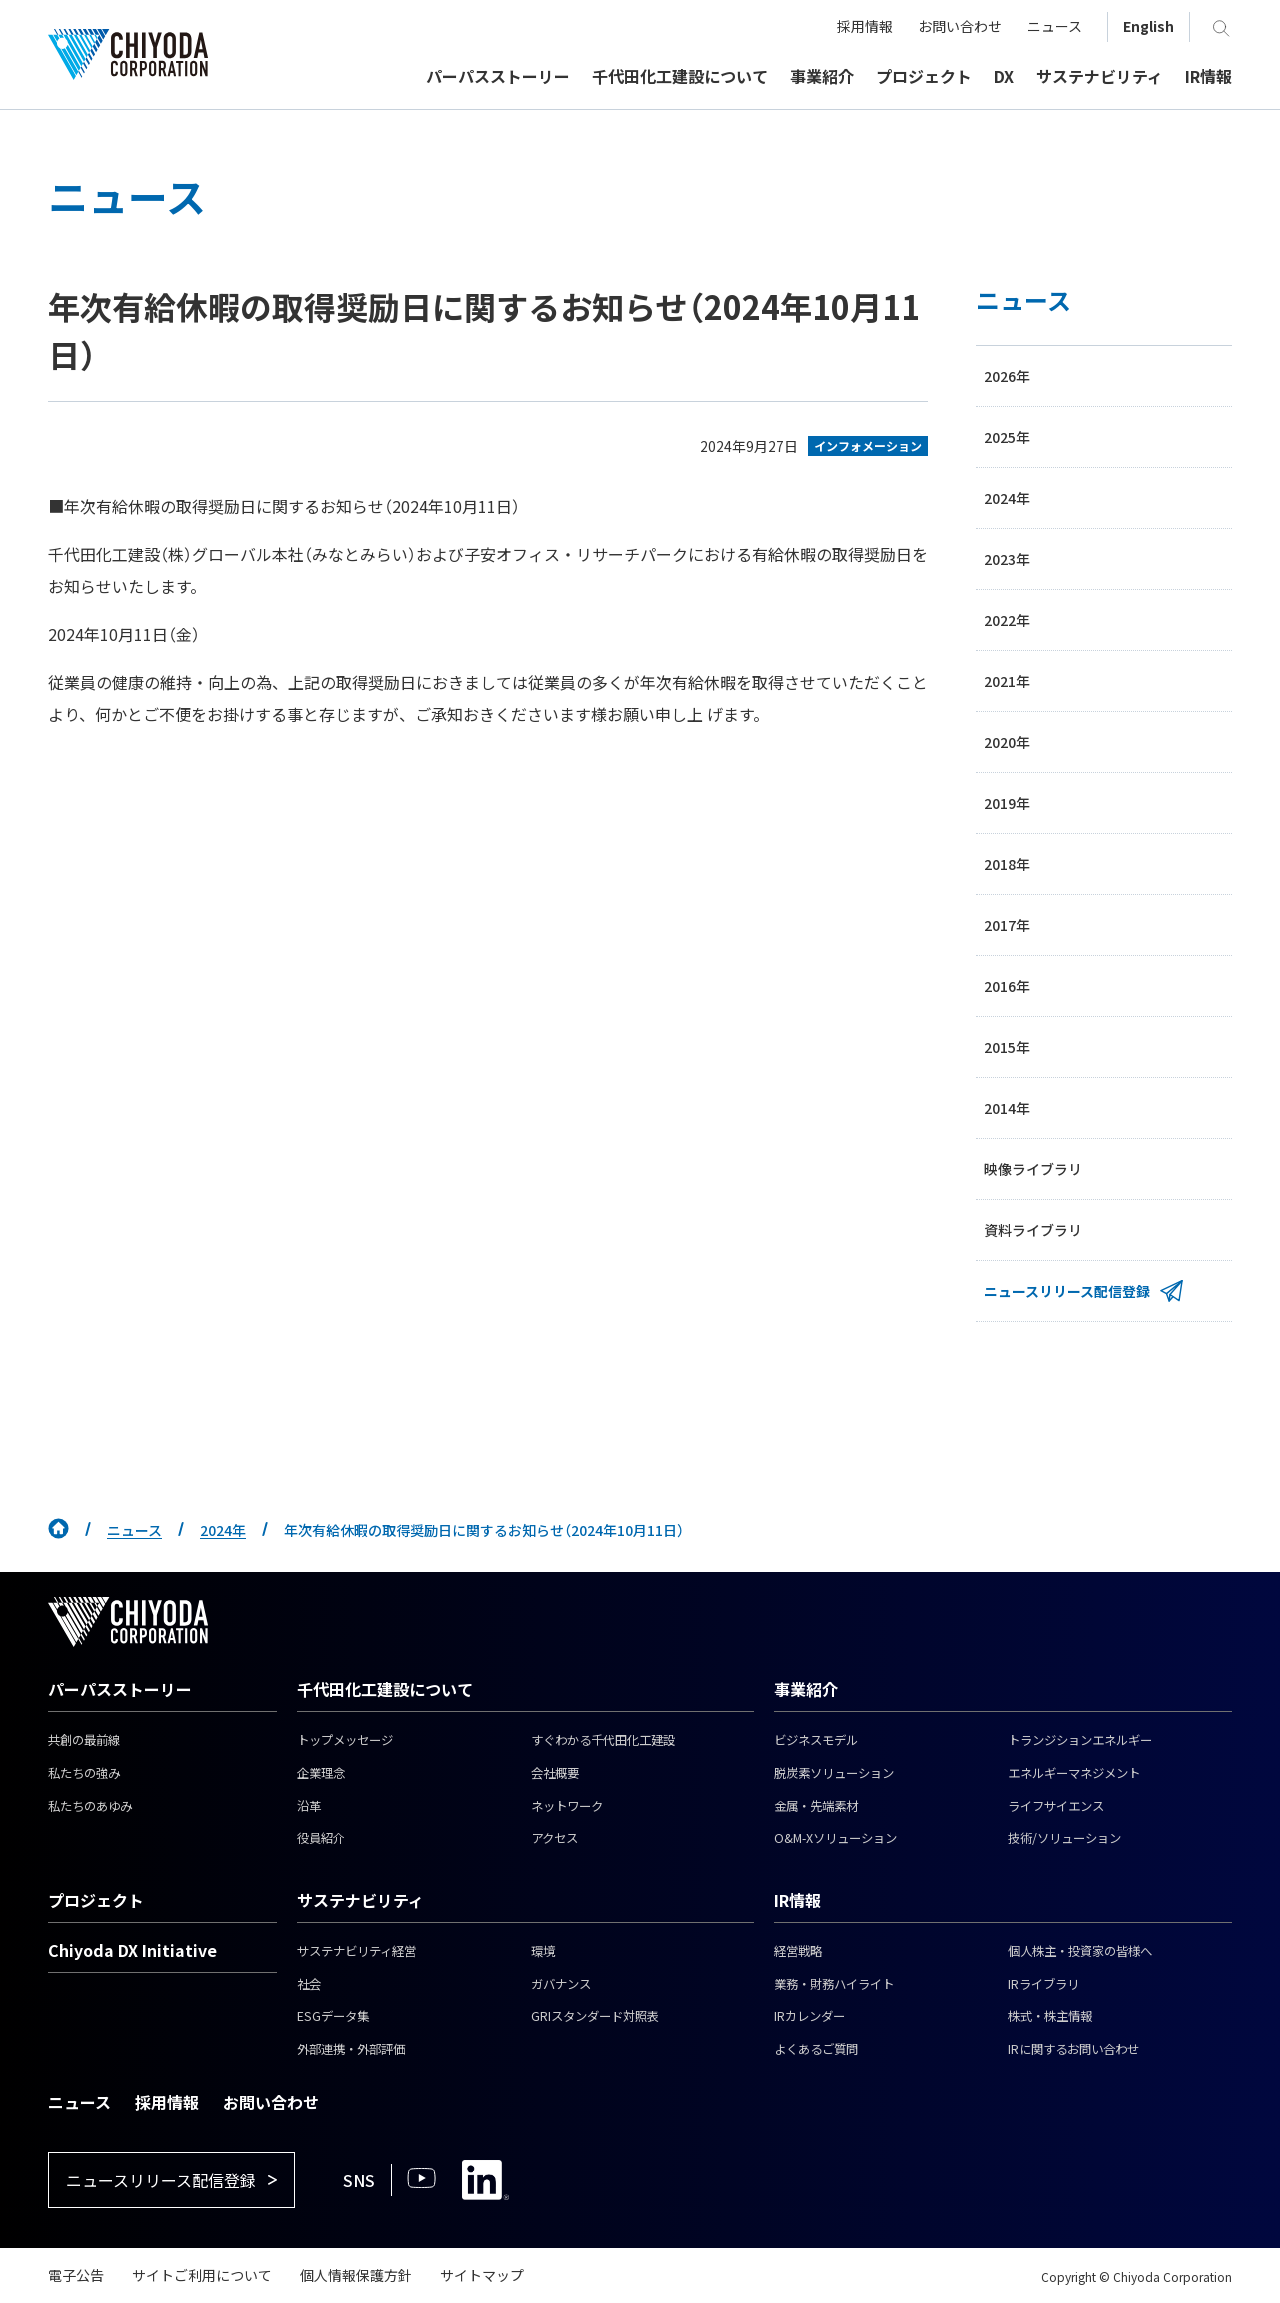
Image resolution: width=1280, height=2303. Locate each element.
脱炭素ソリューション (834, 1773)
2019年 (1007, 803)
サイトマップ (482, 2275)
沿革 (309, 1806)
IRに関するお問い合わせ (1073, 2049)
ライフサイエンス (1056, 1806)
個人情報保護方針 (356, 2275)
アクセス (554, 1838)
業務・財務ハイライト (834, 1984)
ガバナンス (561, 1984)
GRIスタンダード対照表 (595, 2016)
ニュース (134, 1530)
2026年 (1007, 376)
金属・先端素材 (816, 1806)
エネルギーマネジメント (1074, 1773)
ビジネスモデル (816, 1740)
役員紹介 (321, 1838)
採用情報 (167, 2102)
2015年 (1007, 1047)
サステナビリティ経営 (356, 1951)
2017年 (1007, 925)
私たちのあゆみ (90, 1806)
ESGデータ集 (333, 2016)
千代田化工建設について (385, 1689)
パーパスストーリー (120, 1689)
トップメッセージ (345, 1740)
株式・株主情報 (1050, 2016)
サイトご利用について (202, 2275)
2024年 (1007, 498)
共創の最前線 (84, 1740)
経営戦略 (798, 1951)
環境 (543, 1951)
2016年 (1007, 986)
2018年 (1007, 864)
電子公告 (76, 2275)
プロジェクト (96, 1900)
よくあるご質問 (816, 2049)
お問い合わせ (271, 2102)
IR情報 (797, 1900)
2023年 (1007, 559)
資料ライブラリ (1033, 1230)
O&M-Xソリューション (835, 1838)
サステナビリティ (360, 1900)
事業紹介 (806, 1689)
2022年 (1007, 620)
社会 (309, 1984)
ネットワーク (567, 1806)
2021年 (1007, 681)
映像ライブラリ (1033, 1169)
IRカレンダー (809, 2016)
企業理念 (321, 1773)
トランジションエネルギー (1080, 1740)
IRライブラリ (1043, 1984)
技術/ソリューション (1064, 1838)
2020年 (1007, 742)
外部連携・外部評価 (351, 2049)
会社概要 (555, 1773)
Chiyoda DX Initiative (132, 1950)
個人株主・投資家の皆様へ (1080, 1951)
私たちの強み (84, 1773)
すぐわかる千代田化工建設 (603, 1740)
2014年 (1007, 1108)
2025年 (1007, 437)
